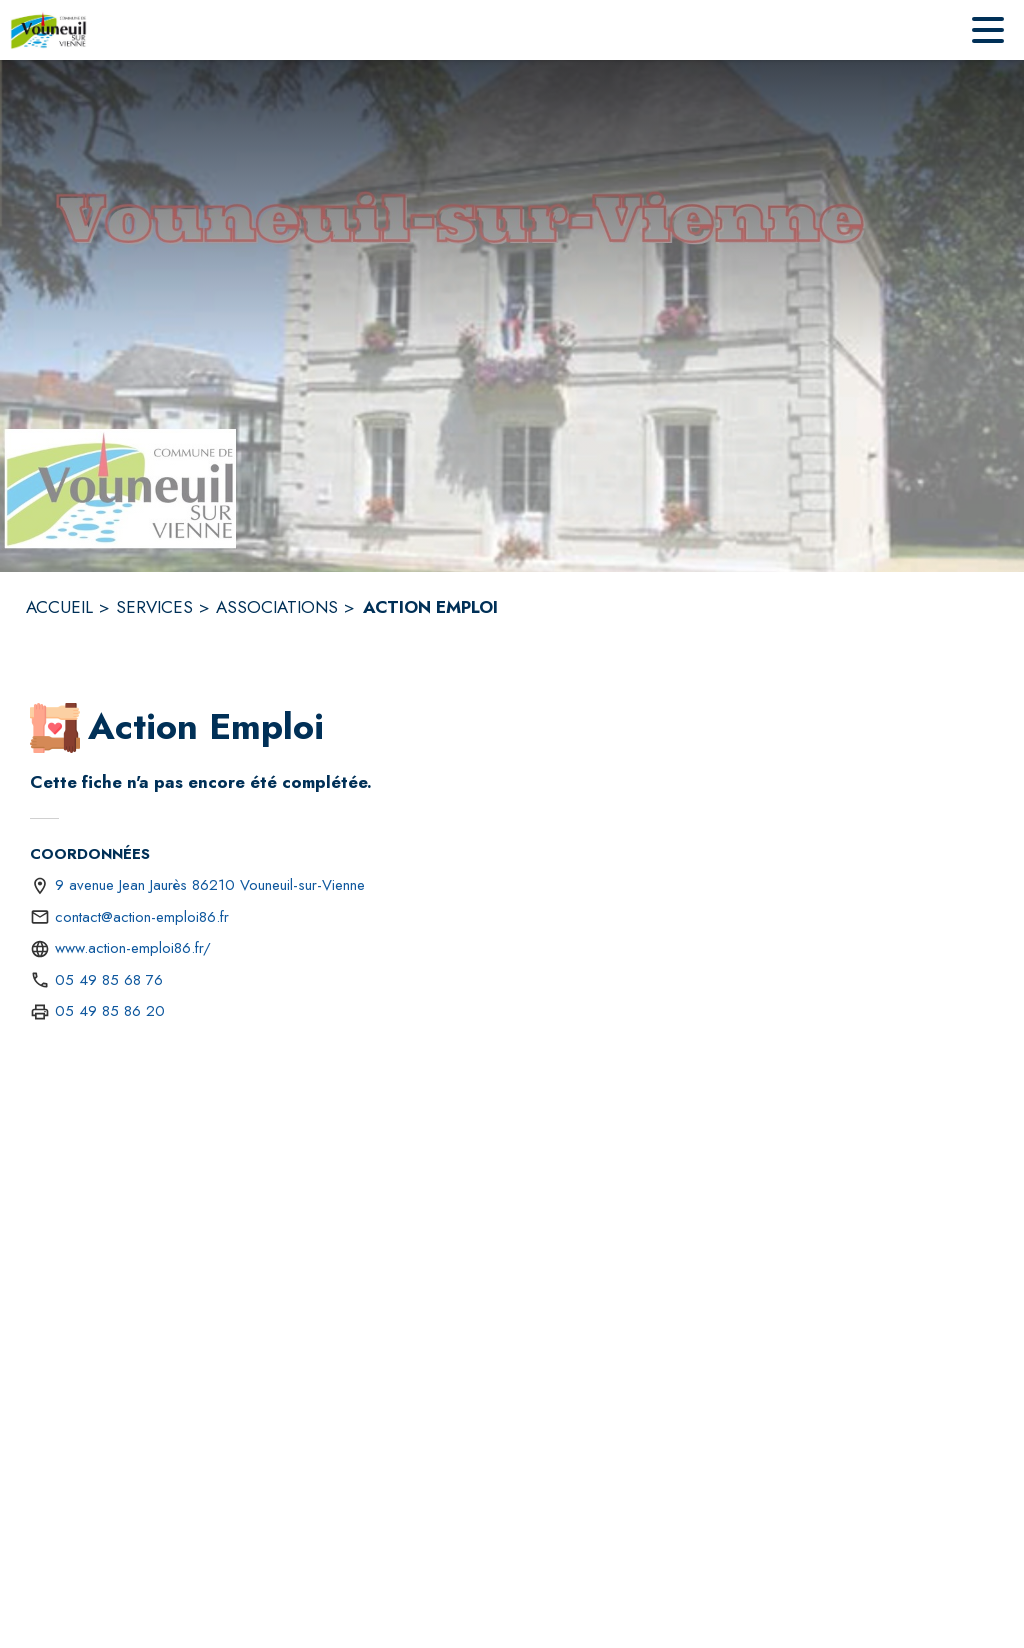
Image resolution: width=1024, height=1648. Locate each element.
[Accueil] (48, 30)
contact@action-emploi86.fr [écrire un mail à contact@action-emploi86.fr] (142, 917)
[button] (55, 728)
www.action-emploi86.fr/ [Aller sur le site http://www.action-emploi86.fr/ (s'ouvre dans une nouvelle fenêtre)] (133, 948)
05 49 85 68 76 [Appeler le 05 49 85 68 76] (109, 980)
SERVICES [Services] (154, 607)
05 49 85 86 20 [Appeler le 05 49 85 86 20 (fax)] (110, 1011)
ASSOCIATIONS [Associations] (277, 607)
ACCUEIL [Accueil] (59, 607)
